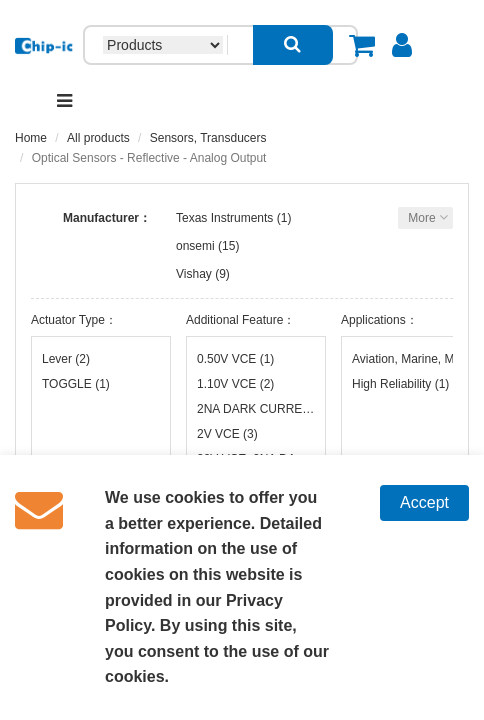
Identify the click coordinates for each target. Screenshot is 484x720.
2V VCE (227, 434)
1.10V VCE (235, 384)
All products (98, 138)
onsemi (195, 246)
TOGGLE (76, 384)
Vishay (194, 274)
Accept (424, 502)
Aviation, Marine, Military (411, 359)
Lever (66, 359)
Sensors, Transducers (208, 138)
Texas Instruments (224, 218)
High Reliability (400, 384)
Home (31, 138)
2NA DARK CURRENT (256, 409)
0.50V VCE (235, 359)
